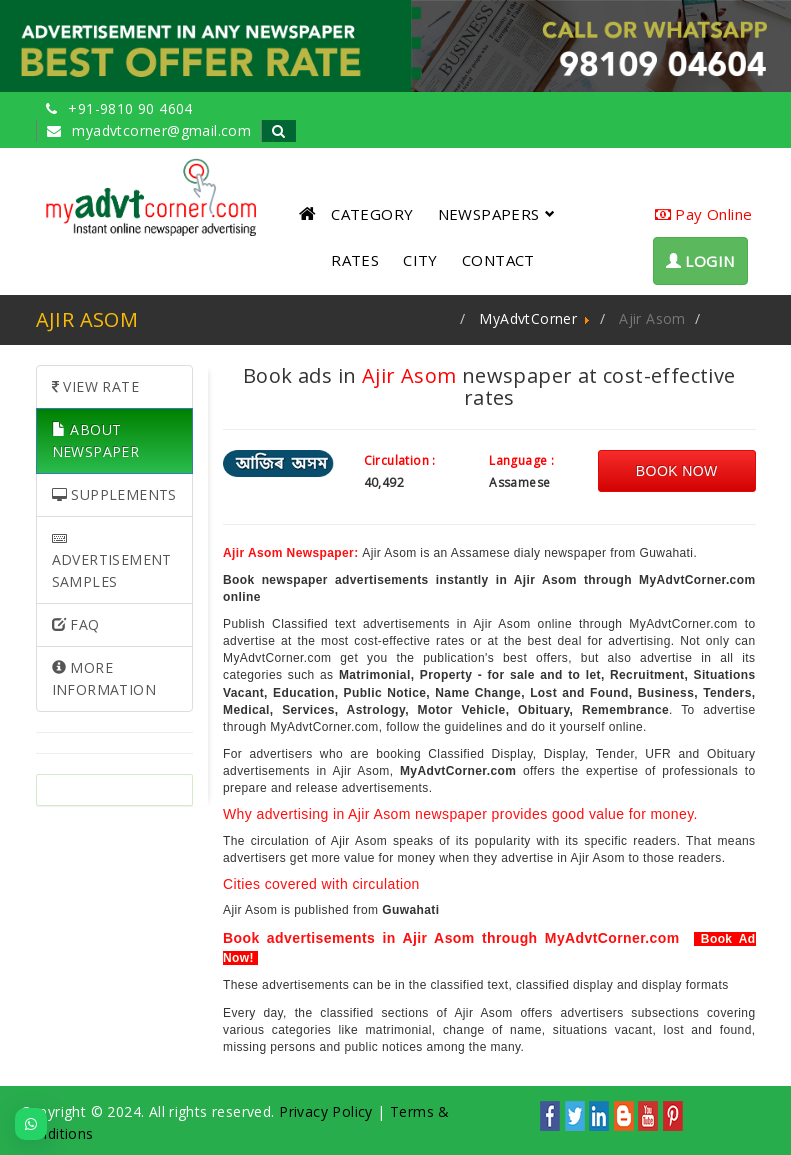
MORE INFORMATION (104, 678)
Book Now (677, 471)
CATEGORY (372, 214)
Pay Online (704, 214)
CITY (420, 260)
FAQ (76, 624)
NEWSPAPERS (496, 214)
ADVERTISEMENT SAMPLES (112, 561)
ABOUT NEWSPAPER (96, 440)
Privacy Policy (326, 1111)
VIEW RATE (95, 386)
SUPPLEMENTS (114, 494)
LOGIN (700, 261)
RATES (355, 260)
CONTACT (498, 260)
